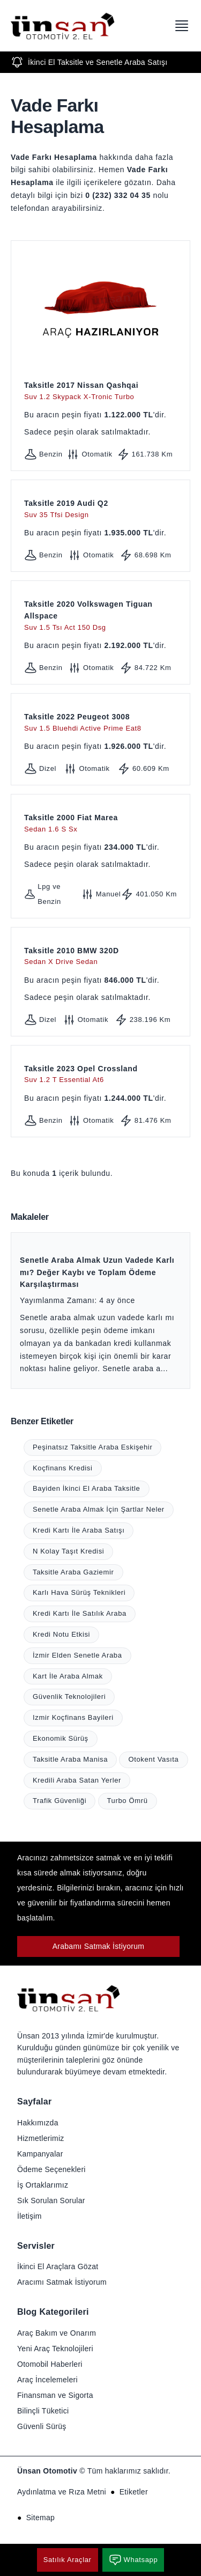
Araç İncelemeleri (47, 2379)
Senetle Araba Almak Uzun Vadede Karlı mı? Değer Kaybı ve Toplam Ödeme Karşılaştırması (97, 1272)
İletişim (29, 2216)
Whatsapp (133, 2559)
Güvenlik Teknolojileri (69, 1696)
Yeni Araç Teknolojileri (55, 2348)
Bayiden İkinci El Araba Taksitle (86, 1488)
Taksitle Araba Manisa (70, 1759)
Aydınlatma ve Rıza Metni (61, 2491)
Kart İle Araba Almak (68, 1676)
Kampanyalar (40, 2154)
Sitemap (40, 2517)
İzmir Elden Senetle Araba (77, 1655)
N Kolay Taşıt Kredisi (68, 1551)
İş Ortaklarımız (42, 2185)
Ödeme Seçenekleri (51, 2169)
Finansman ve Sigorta (55, 2395)
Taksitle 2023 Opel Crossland (100, 1074)
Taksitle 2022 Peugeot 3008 (100, 722)
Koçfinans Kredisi (63, 1468)
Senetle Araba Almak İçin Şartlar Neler (99, 1509)
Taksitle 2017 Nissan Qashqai (100, 391)
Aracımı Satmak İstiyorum (62, 2282)
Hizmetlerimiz (40, 2138)
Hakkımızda (37, 2122)
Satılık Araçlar (67, 2560)
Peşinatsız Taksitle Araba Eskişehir (92, 1447)
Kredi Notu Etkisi (61, 1634)
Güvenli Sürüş (41, 2426)
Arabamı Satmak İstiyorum (99, 1946)
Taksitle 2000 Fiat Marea (100, 823)
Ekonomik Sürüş (60, 1738)
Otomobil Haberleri (50, 2364)
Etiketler (134, 2491)
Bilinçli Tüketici (43, 2410)
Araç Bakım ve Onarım (56, 2333)
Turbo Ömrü (127, 1801)
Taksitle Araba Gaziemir (73, 1572)
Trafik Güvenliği (59, 1801)
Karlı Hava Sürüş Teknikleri (79, 1592)
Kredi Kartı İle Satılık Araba (79, 1613)
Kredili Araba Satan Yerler (77, 1780)
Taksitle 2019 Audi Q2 (100, 509)
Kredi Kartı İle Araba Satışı (78, 1530)
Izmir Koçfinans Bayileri (73, 1717)
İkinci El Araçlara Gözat (57, 2266)
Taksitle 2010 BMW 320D (100, 956)
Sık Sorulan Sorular (51, 2200)
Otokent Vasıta (153, 1759)
